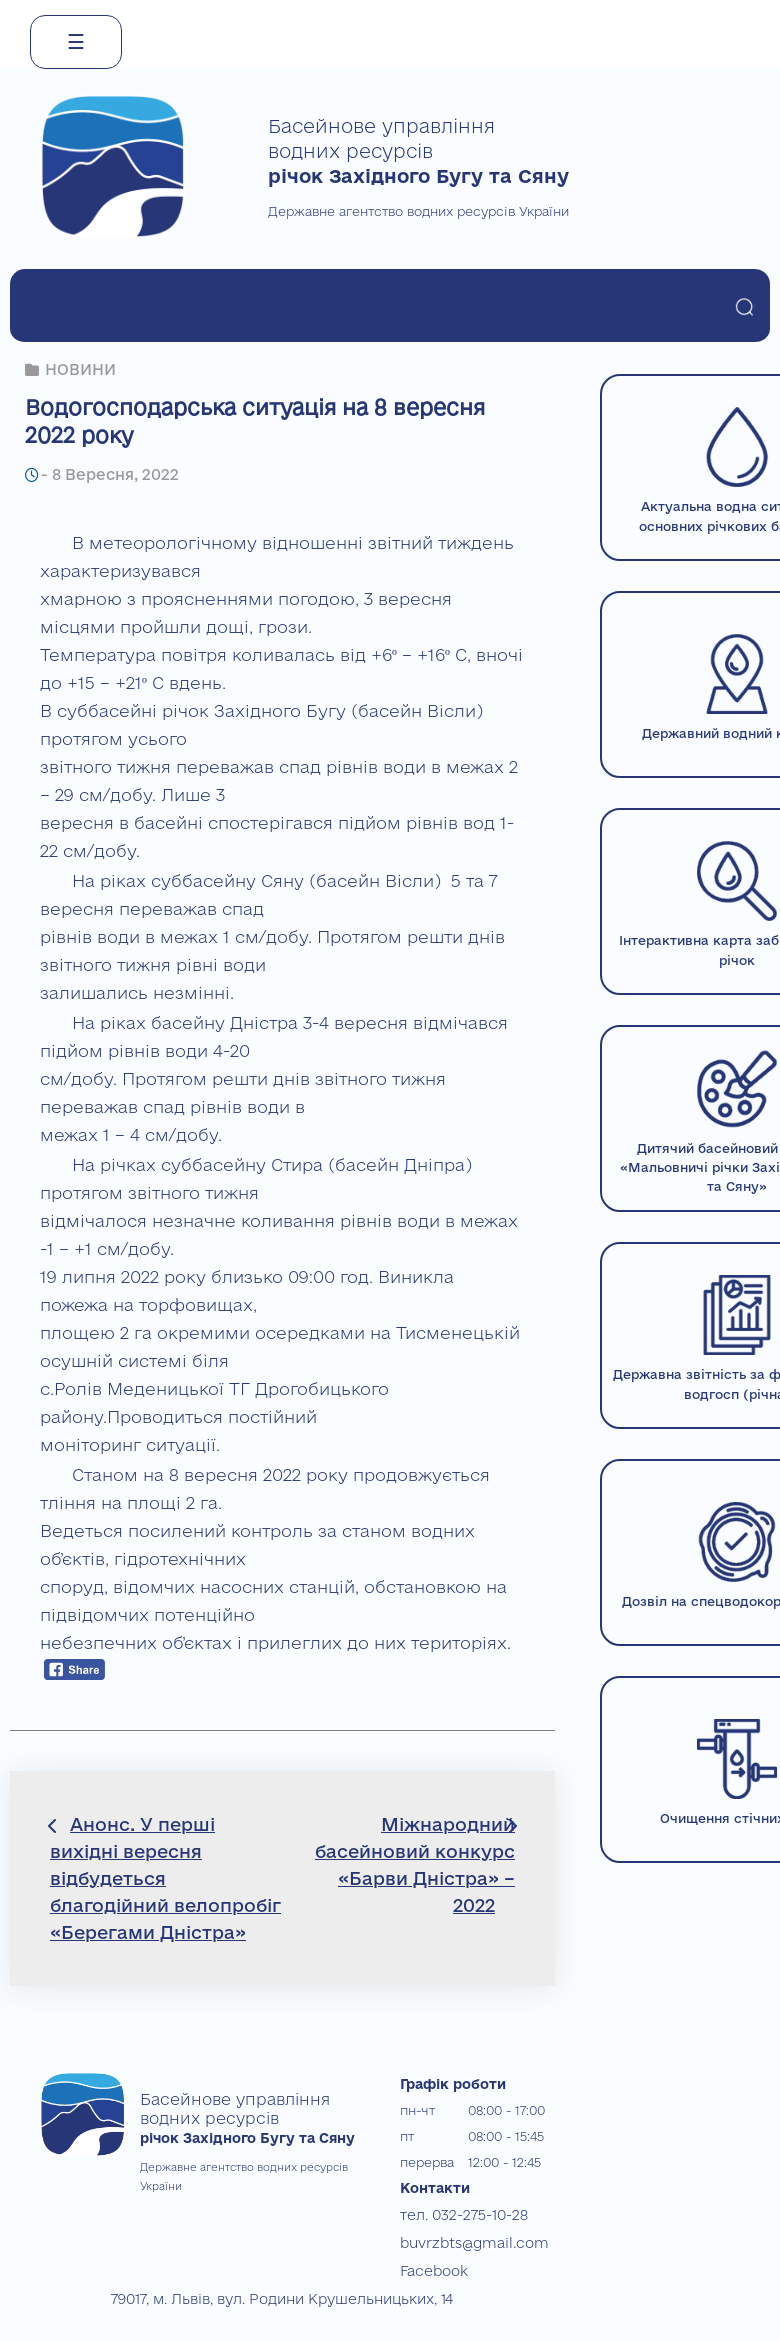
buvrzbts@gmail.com (466, 2240)
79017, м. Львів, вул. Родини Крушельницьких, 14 (263, 2292)
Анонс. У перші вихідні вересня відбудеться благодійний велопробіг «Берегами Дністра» (165, 1878)
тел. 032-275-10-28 (456, 2214)
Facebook (431, 2266)
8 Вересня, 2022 (112, 474)
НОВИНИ (80, 369)
